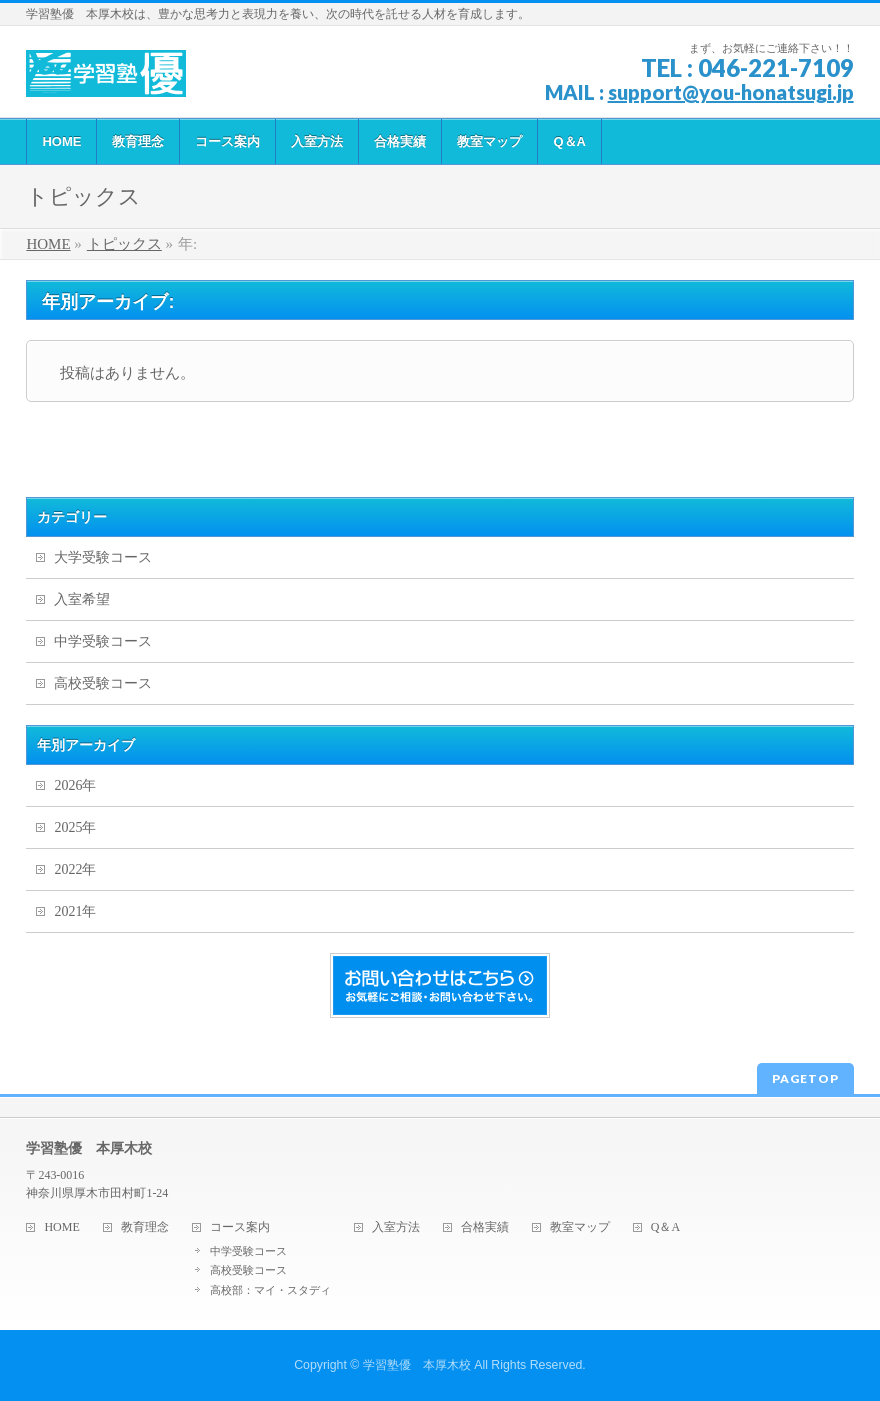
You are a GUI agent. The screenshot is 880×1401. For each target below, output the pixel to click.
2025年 (75, 827)
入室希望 (82, 599)
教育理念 (145, 1227)
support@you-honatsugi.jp (731, 92)
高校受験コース (103, 683)
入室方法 (396, 1227)
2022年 (75, 869)
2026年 (75, 785)
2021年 (75, 911)
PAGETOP (805, 1078)
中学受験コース (103, 641)
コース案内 (240, 1227)
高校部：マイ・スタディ (270, 1290)
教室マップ (580, 1227)
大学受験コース (103, 557)
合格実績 (485, 1227)
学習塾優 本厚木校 (417, 1365)
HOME (61, 1227)
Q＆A (665, 1227)
